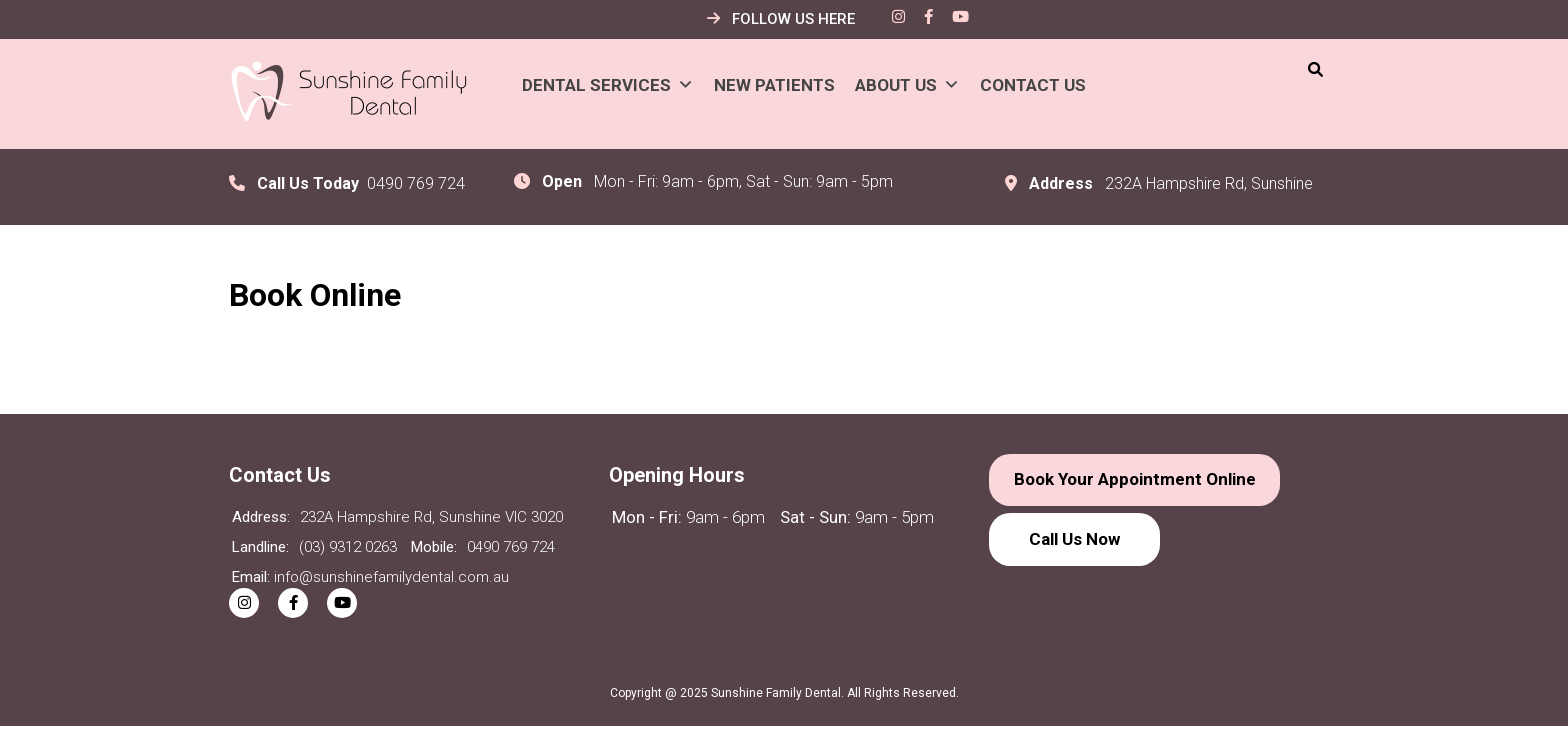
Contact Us (1033, 85)
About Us (907, 85)
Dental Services (608, 85)
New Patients (774, 85)
